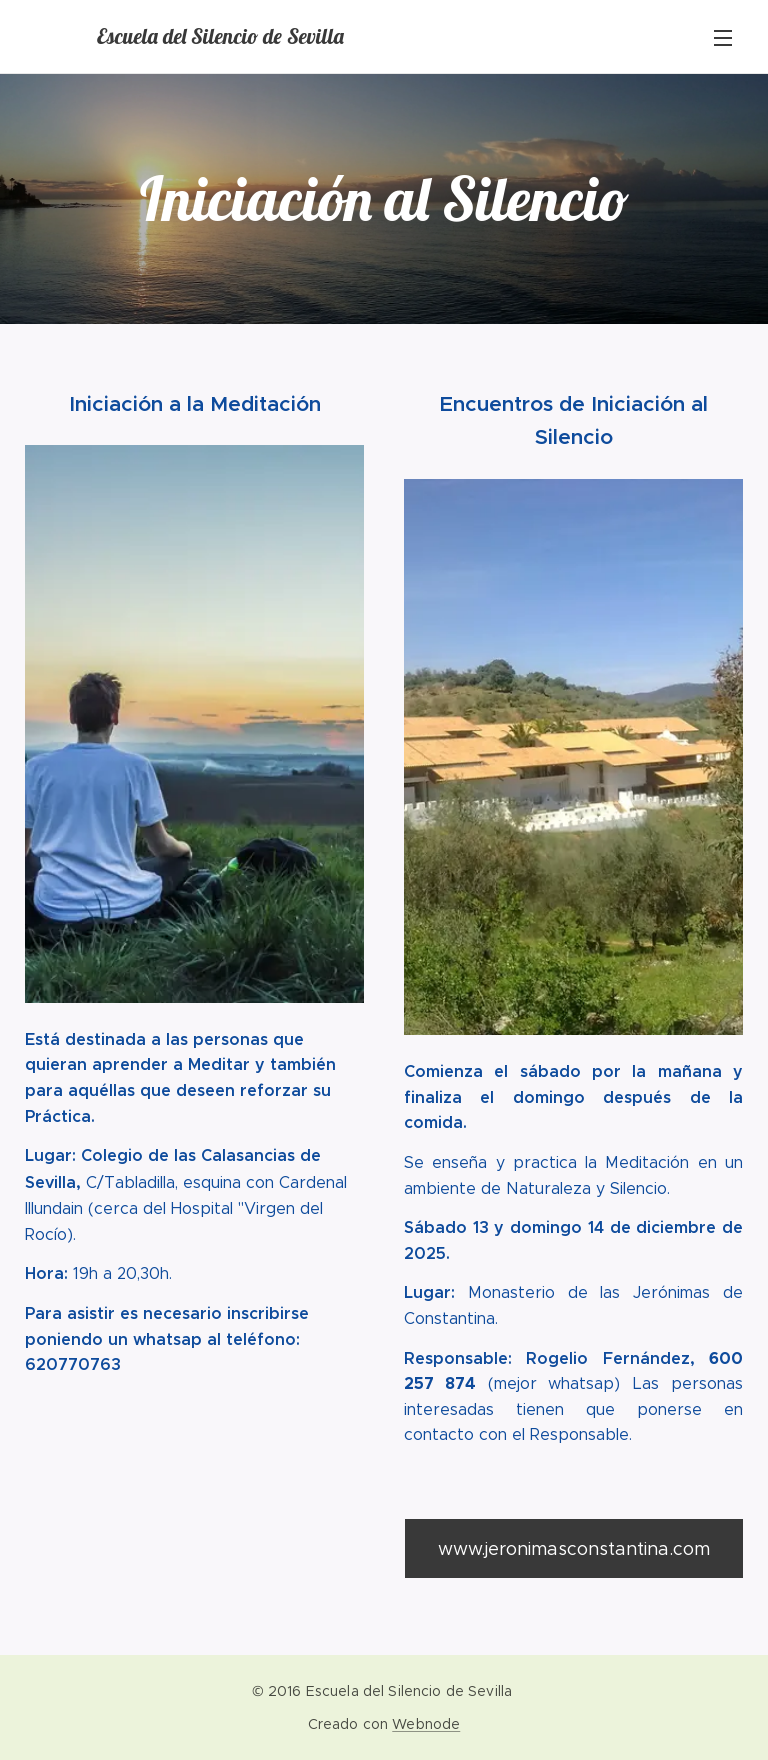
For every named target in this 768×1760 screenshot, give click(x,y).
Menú (723, 38)
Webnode (426, 1724)
